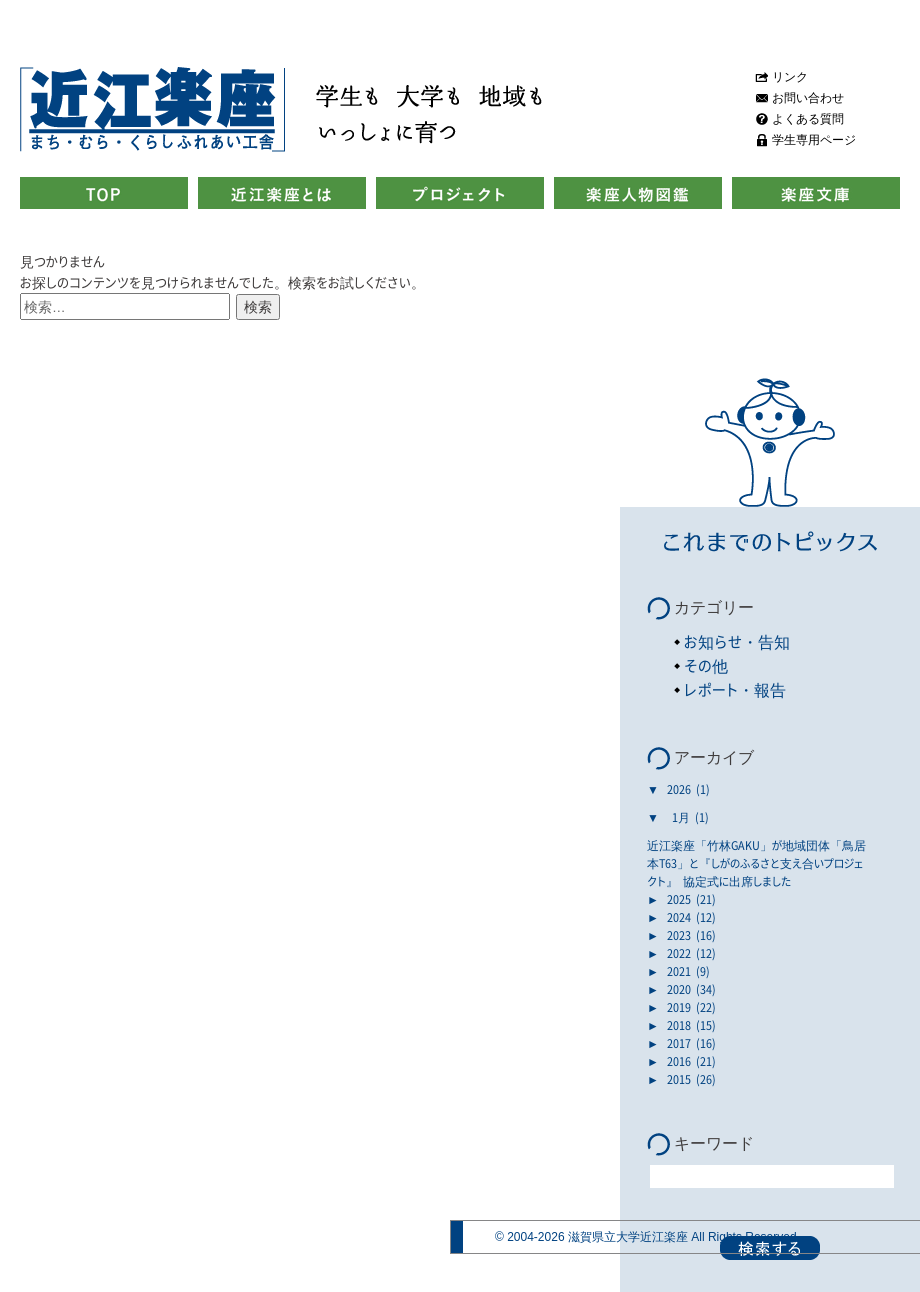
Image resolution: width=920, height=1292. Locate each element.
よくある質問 (808, 119)
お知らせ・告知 (737, 641)
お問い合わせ (808, 98)
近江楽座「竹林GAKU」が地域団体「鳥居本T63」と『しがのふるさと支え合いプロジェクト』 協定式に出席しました (756, 863)
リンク (790, 77)
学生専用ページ (814, 140)
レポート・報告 (735, 689)
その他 (706, 665)
